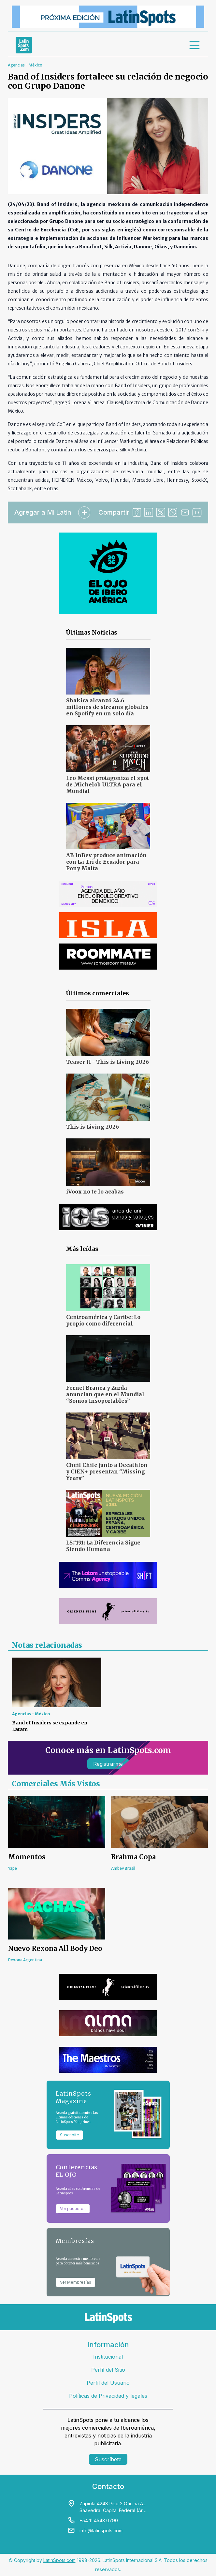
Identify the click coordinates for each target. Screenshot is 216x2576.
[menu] (194, 45)
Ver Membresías (75, 2282)
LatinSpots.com (59, 2560)
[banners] (108, 17)
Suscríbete (108, 2459)
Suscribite (69, 2134)
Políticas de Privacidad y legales (108, 2396)
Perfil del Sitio (108, 2369)
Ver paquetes (73, 2208)
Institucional (108, 2356)
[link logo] (24, 45)
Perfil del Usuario (108, 2382)
